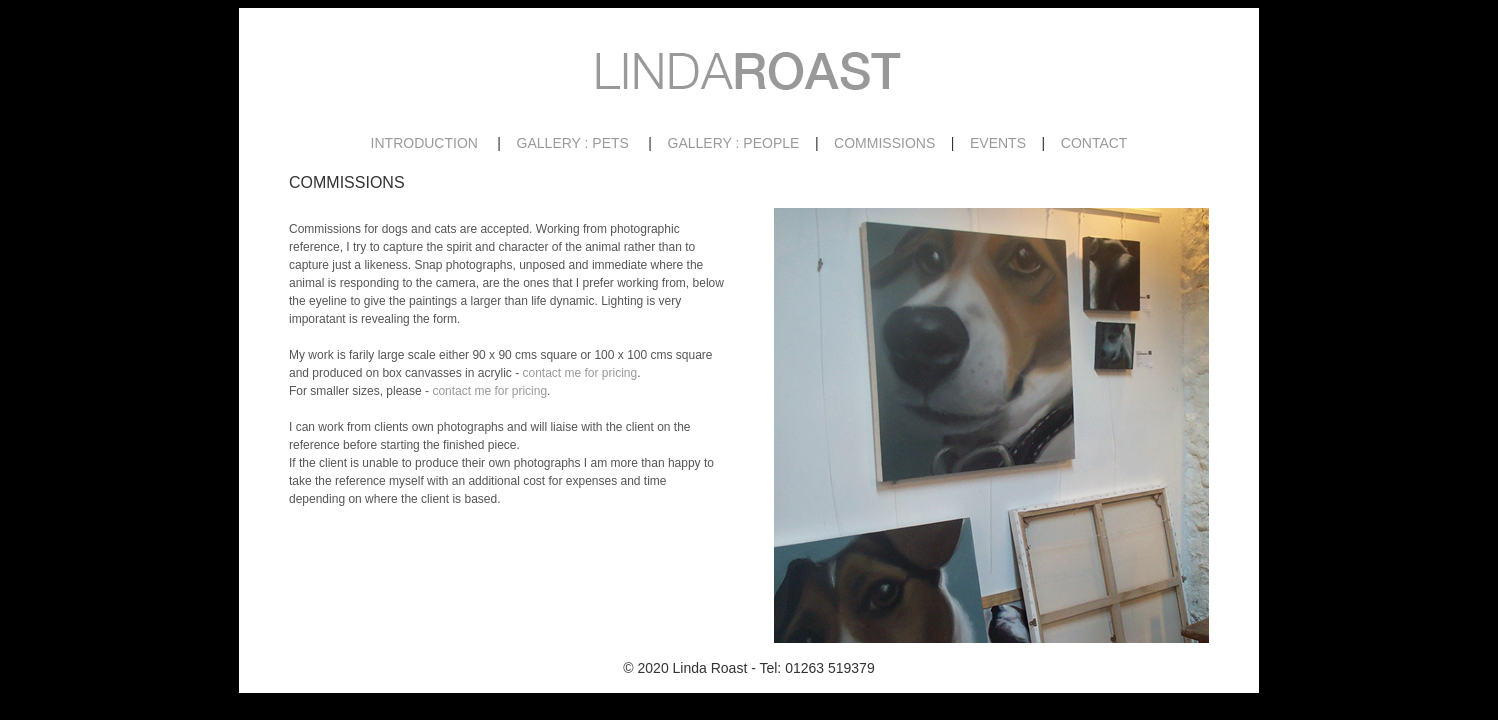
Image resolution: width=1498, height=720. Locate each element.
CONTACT (1094, 143)
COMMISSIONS (884, 143)
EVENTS (998, 143)
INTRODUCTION (424, 143)
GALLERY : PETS (573, 143)
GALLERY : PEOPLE (734, 143)
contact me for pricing (579, 373)
